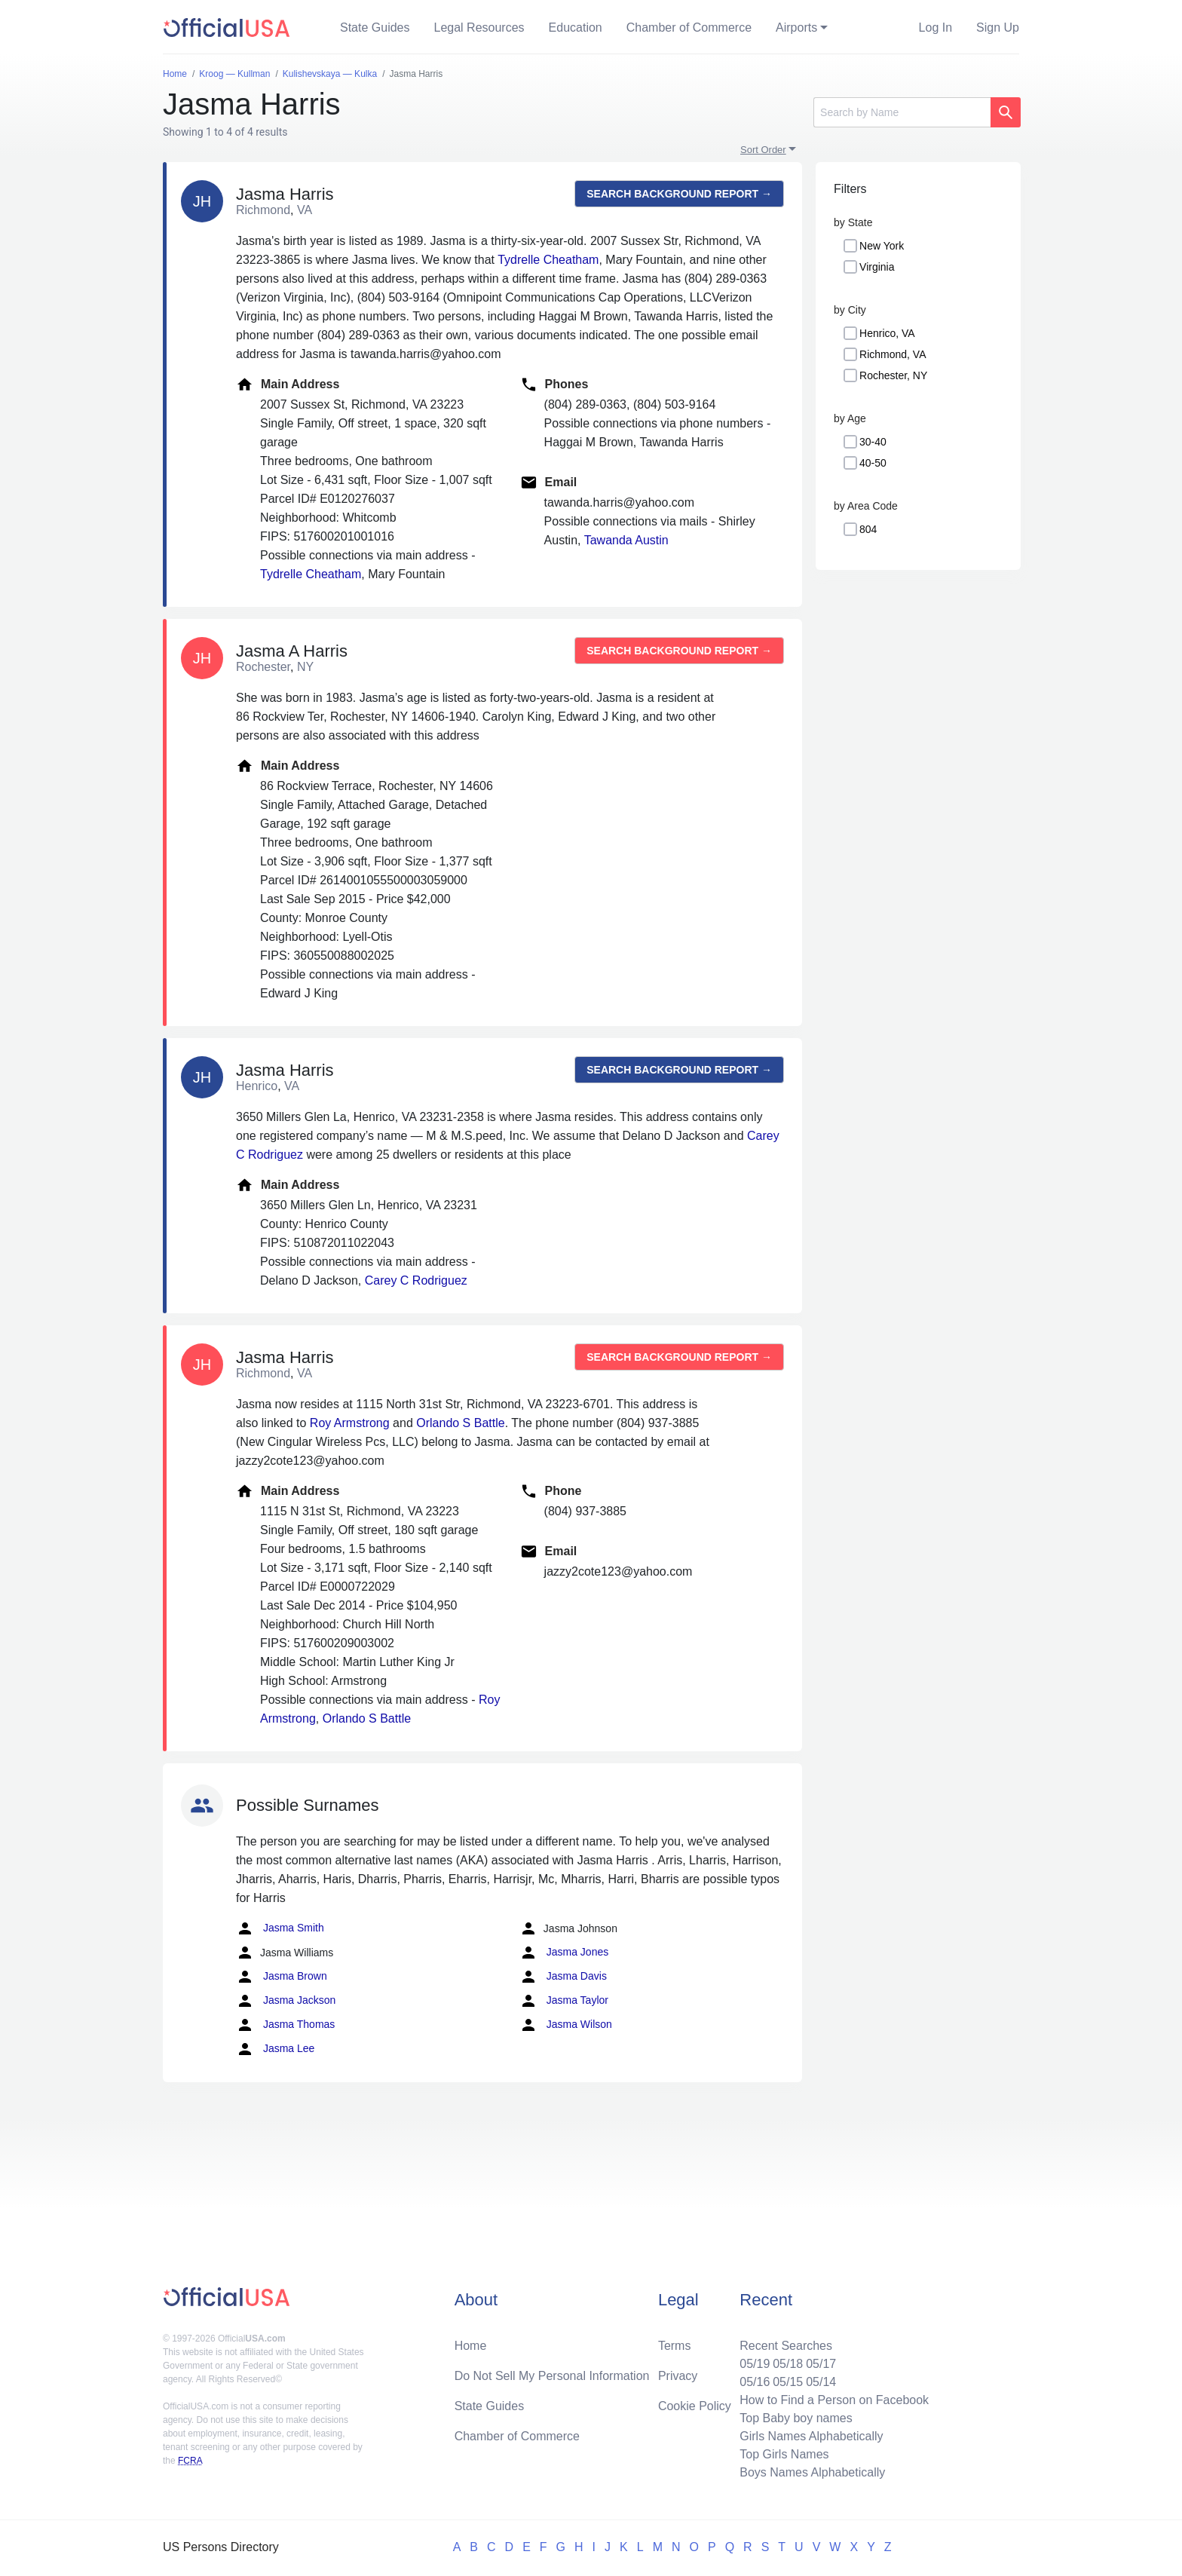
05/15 (788, 2381)
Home (471, 2345)
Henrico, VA (887, 333)
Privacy (677, 2375)
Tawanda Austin (626, 540)
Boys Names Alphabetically (812, 2472)
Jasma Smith (280, 1928)
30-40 (872, 442)
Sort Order (763, 149)
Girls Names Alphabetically (811, 2436)
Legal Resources (479, 27)
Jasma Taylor (563, 2001)
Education (575, 27)
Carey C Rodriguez (416, 1280)
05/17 (821, 2363)
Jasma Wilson (565, 2025)
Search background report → (679, 194)
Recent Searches (786, 2345)
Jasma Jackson (285, 2001)
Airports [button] (796, 27)
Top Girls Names (784, 2454)
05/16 (755, 2381)
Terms (674, 2345)
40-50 (872, 463)
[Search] (902, 112)
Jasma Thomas (285, 2025)
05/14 (821, 2381)
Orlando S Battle (460, 1423)
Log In (935, 27)
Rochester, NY (893, 375)
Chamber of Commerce (689, 27)
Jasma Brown (281, 1977)
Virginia (876, 267)
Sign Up (997, 27)
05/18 (788, 2363)
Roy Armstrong (350, 1423)
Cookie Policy (694, 2406)
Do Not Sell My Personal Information (552, 2375)
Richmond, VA (892, 354)
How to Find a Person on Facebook (834, 2400)
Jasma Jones (563, 1952)
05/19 (755, 2363)
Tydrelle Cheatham (548, 259)
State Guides (375, 27)
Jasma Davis (563, 1977)
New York (881, 246)
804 (868, 529)
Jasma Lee (275, 2049)
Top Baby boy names (796, 2418)
